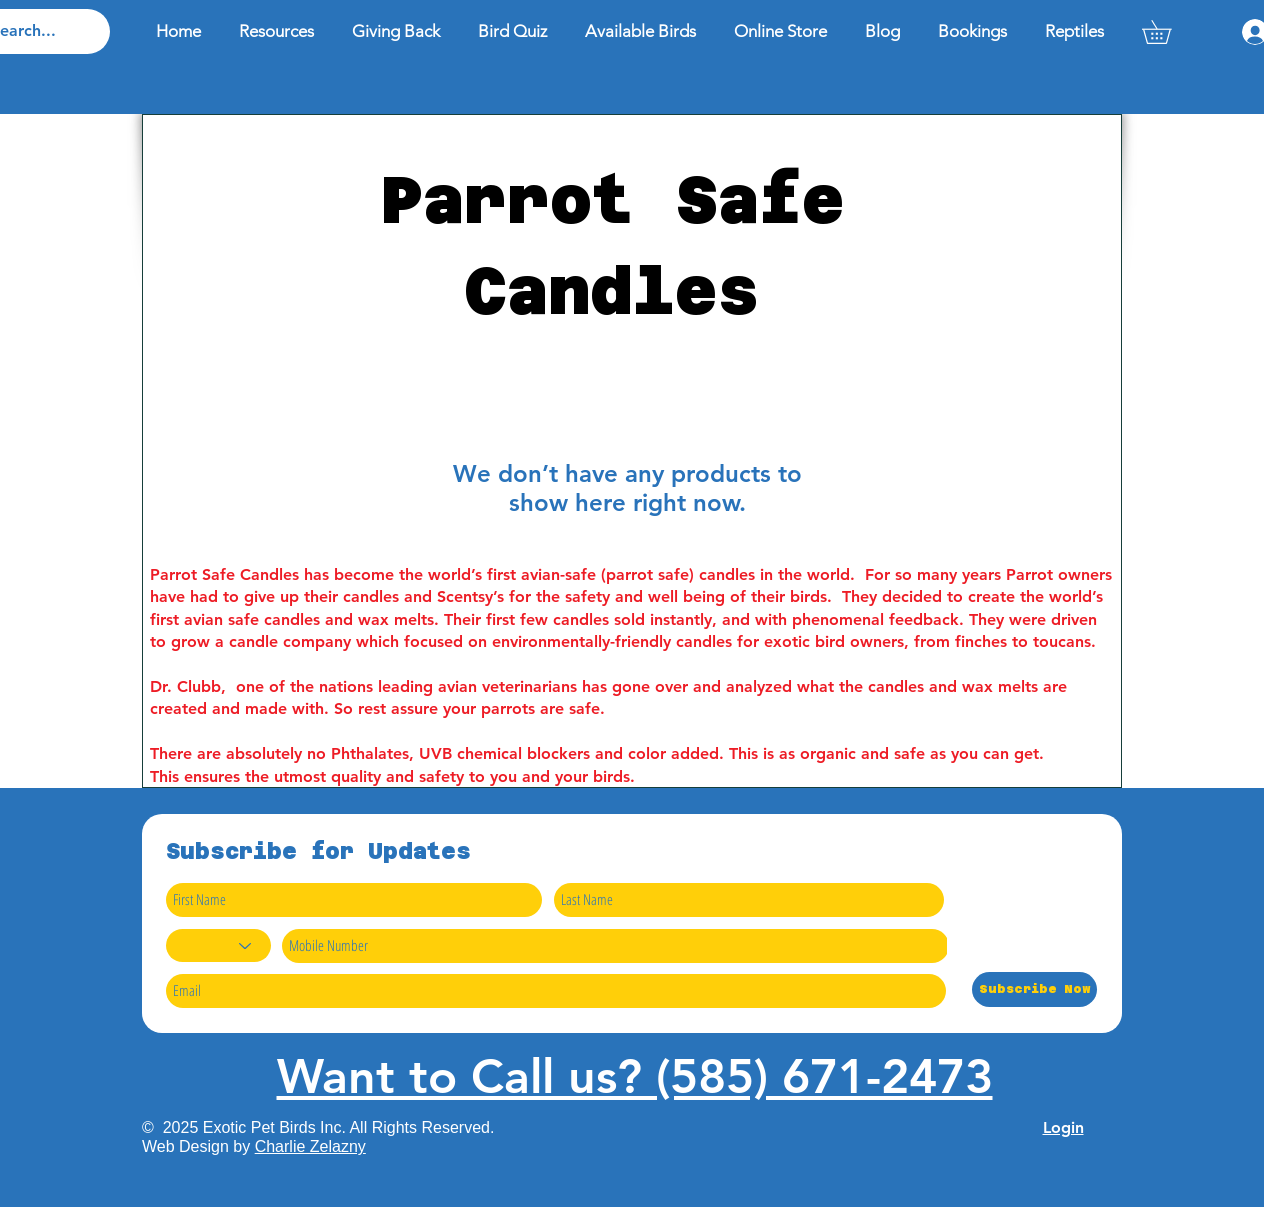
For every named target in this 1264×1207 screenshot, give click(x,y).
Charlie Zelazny (310, 1146)
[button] (1168, 32)
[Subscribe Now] (1034, 989)
